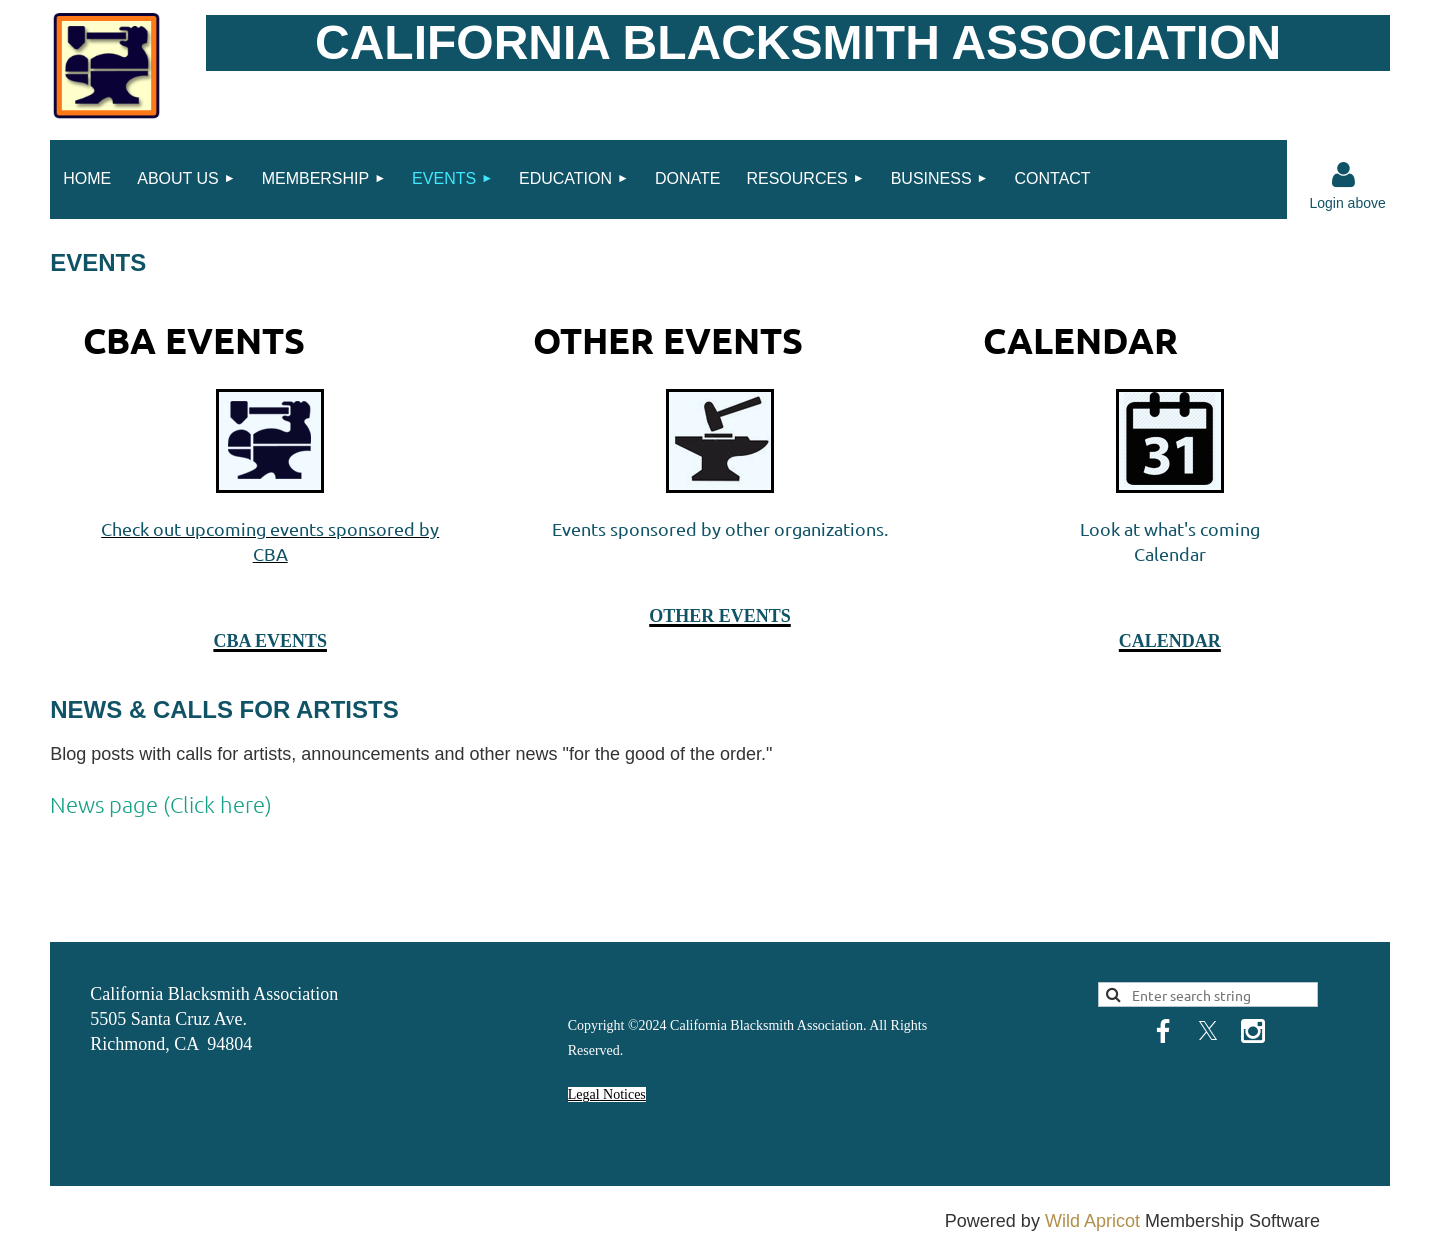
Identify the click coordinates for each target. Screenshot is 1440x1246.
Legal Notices (607, 1094)
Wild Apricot (1092, 1221)
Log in (1343, 175)
